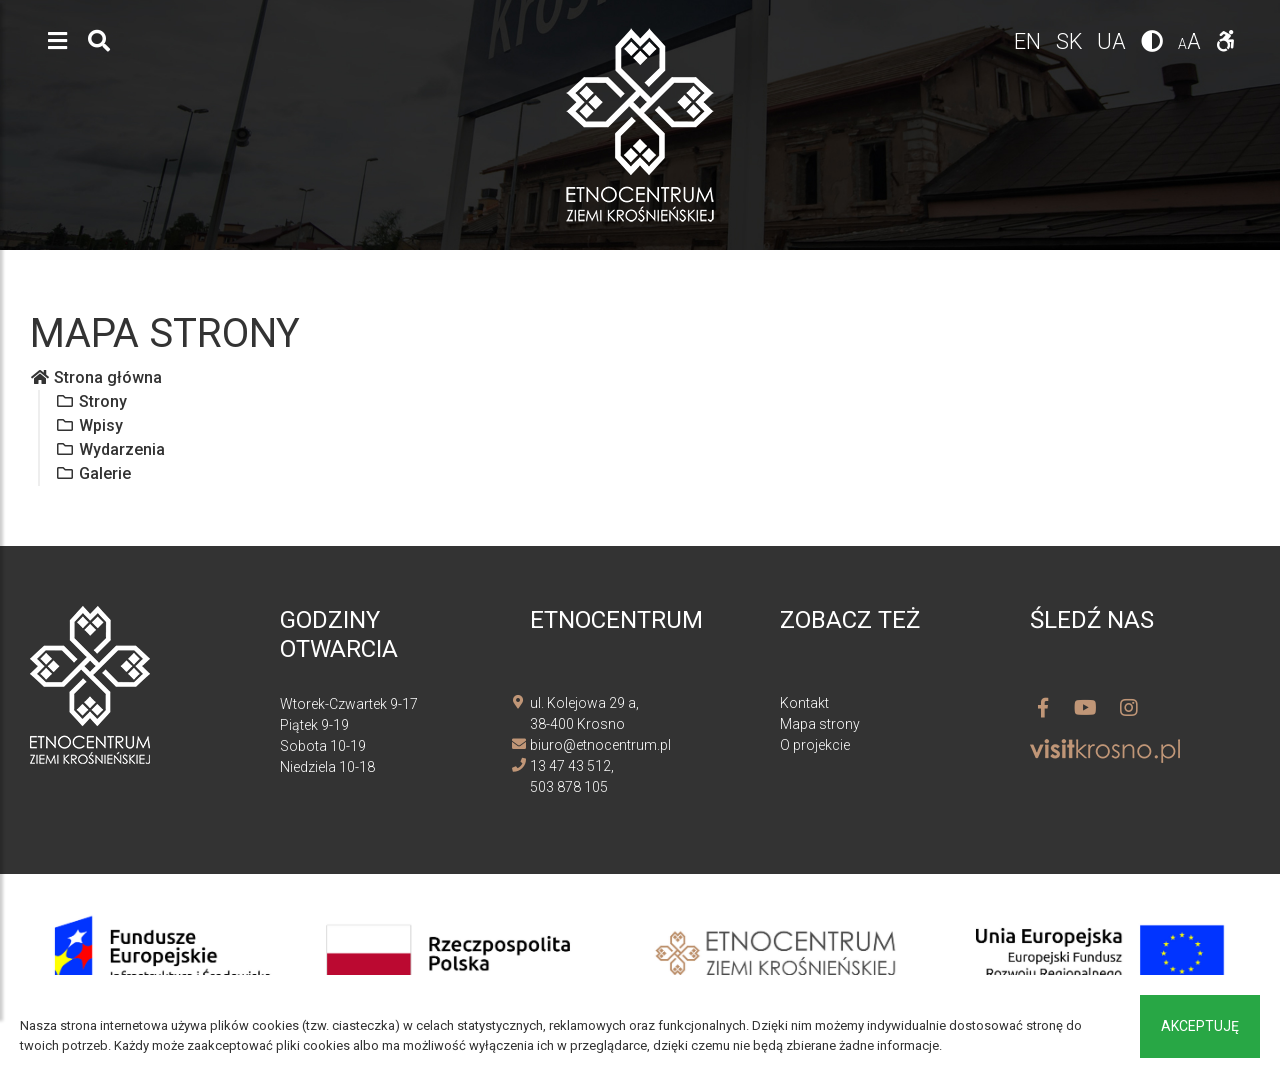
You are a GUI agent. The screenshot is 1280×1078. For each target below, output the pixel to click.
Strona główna (96, 377)
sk (1071, 41)
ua (1114, 41)
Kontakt (804, 703)
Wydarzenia (110, 449)
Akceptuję (1200, 1026)
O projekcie (815, 745)
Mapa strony (820, 724)
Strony (91, 401)
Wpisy (89, 425)
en (1029, 41)
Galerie (93, 473)
